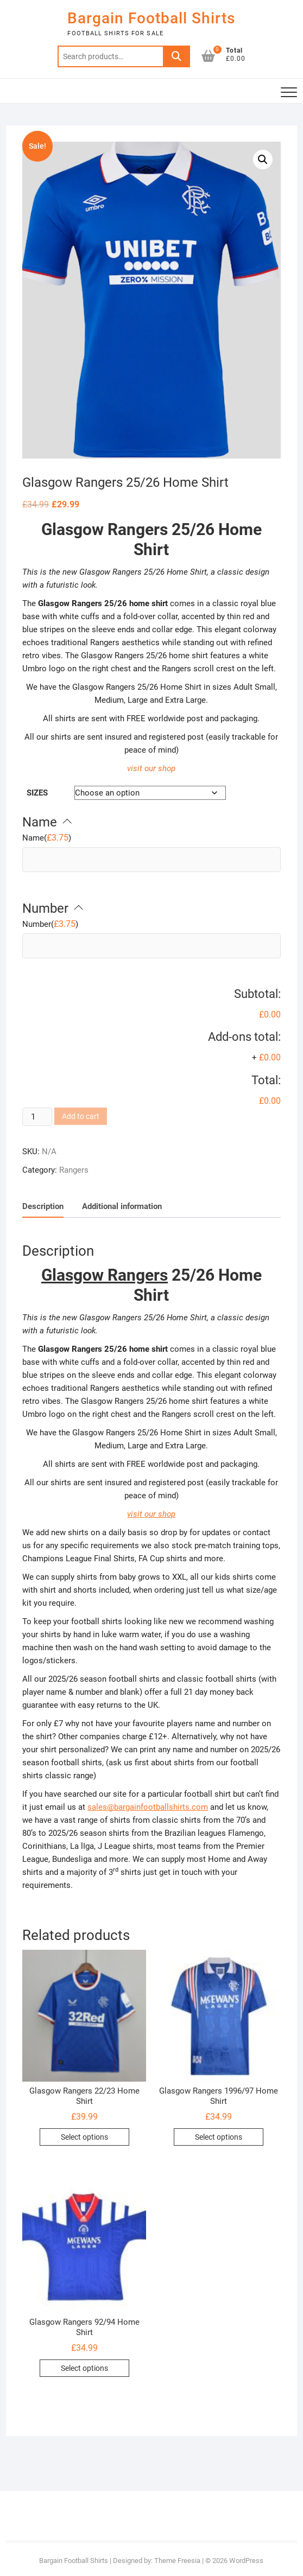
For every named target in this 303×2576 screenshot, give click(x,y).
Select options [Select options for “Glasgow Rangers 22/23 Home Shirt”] (84, 2137)
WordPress (246, 2560)
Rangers (74, 1170)
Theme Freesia (177, 2560)
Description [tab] (43, 1206)
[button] (263, 159)
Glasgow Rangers (104, 529)
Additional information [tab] (122, 1206)
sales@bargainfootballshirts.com (147, 1807)
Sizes (37, 793)
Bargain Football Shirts (151, 18)
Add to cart (80, 1116)
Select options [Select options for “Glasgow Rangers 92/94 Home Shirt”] (84, 2368)
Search (176, 56)
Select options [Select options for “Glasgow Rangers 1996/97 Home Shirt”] (218, 2137)
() (46, 838)
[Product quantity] (37, 1117)
